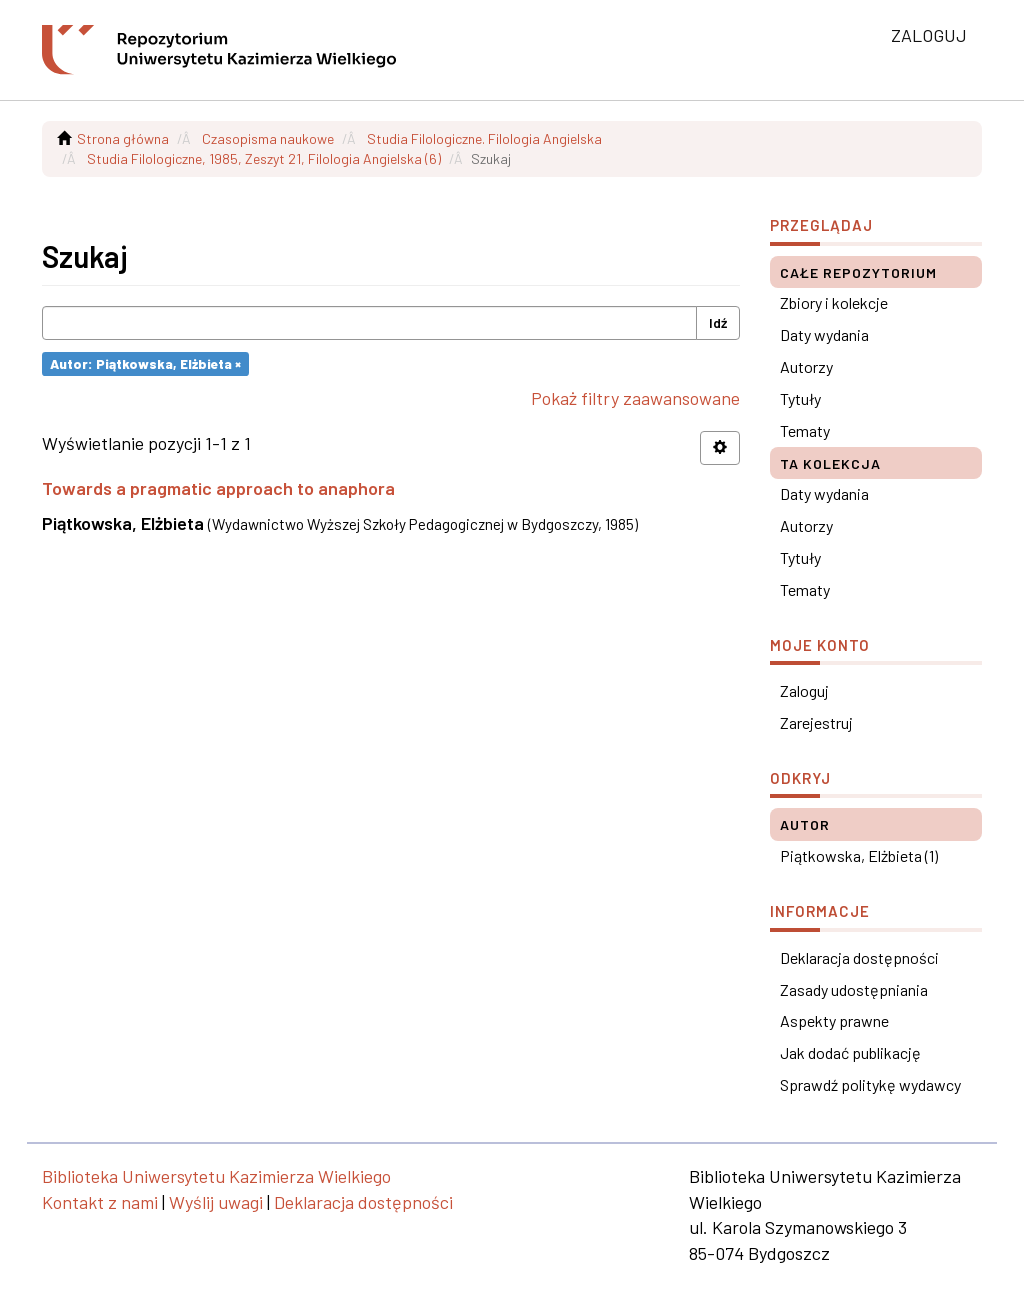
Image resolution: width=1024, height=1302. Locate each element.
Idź (718, 322)
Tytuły (800, 398)
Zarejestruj (816, 722)
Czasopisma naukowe (268, 138)
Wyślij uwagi (216, 1202)
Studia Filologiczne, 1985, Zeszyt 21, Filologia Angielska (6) (264, 158)
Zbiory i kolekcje (834, 302)
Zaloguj (804, 690)
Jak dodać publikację (850, 1052)
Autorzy (806, 366)
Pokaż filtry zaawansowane (635, 398)
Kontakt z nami (100, 1202)
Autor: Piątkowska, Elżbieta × (145, 363)
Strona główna (123, 138)
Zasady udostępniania (854, 989)
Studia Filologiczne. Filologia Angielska (484, 138)
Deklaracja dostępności (859, 957)
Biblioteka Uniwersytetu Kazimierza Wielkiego (216, 1176)
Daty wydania (824, 334)
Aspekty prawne (834, 1020)
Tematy (805, 430)
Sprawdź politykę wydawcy (870, 1084)
